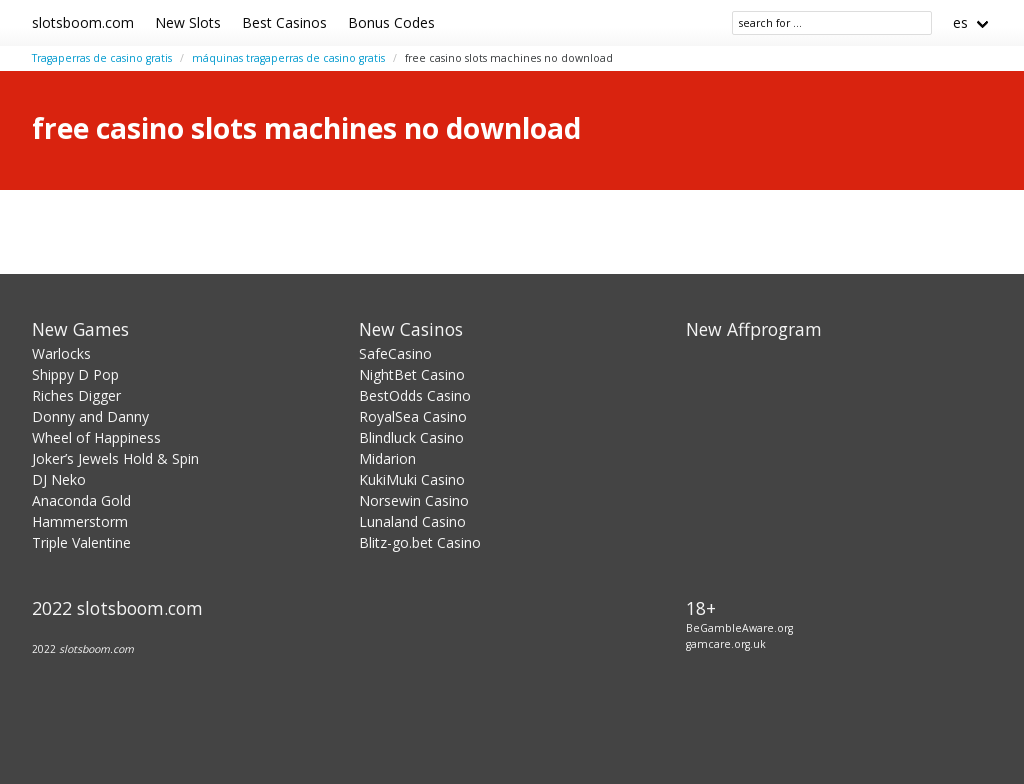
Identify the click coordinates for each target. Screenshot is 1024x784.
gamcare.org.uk (726, 644)
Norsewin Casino (414, 500)
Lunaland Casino (412, 521)
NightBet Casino (412, 374)
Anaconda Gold (81, 500)
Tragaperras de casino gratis (102, 58)
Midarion (387, 458)
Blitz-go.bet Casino (420, 542)
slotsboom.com (83, 22)
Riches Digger (76, 395)
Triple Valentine (81, 542)
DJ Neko (59, 479)
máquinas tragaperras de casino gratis (288, 58)
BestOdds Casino (415, 395)
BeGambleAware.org (739, 628)
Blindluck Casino (411, 437)
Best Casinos (284, 22)
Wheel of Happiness (96, 437)
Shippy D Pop (75, 374)
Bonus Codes (391, 22)
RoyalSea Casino (413, 416)
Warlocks (61, 353)
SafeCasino (395, 353)
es (960, 22)
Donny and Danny (90, 416)
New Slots (188, 22)
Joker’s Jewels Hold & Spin (115, 458)
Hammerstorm (80, 521)
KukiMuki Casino (412, 479)
